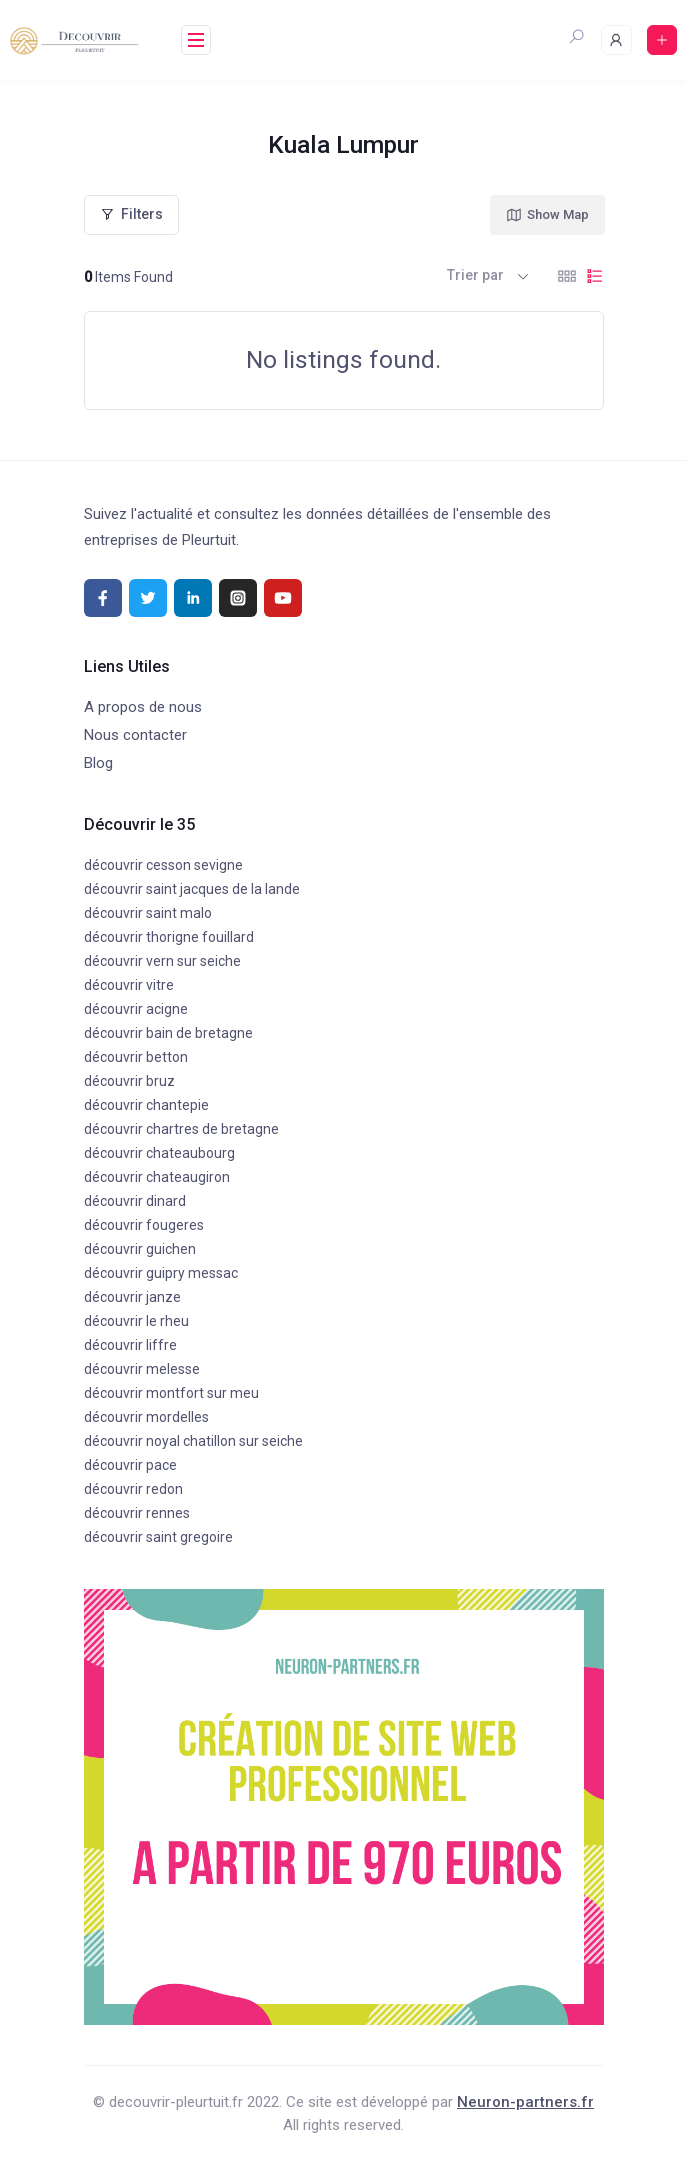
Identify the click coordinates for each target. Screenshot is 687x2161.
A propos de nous (143, 707)
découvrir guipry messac (161, 1273)
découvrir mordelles (146, 1417)
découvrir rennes (137, 1513)
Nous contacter (135, 735)
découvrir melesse (142, 1369)
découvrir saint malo (148, 913)
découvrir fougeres (144, 1225)
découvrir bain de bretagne (168, 1033)
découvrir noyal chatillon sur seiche (193, 1441)
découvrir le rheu (136, 1321)
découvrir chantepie (146, 1105)
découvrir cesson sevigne (163, 865)
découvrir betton (136, 1057)
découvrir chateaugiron (157, 1177)
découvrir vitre (129, 985)
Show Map (547, 215)
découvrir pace (130, 1465)
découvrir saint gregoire (158, 1537)
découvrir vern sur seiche (162, 961)
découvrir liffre (130, 1345)
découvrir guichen (140, 1249)
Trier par (475, 275)
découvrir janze (132, 1297)
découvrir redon (133, 1489)
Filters (131, 214)
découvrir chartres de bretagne (181, 1129)
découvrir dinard (135, 1201)
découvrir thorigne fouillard (169, 937)
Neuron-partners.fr (525, 2102)
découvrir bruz (129, 1081)
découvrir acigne (136, 1009)
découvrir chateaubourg (159, 1153)
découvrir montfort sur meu (171, 1393)
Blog (98, 763)
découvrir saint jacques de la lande (192, 889)
